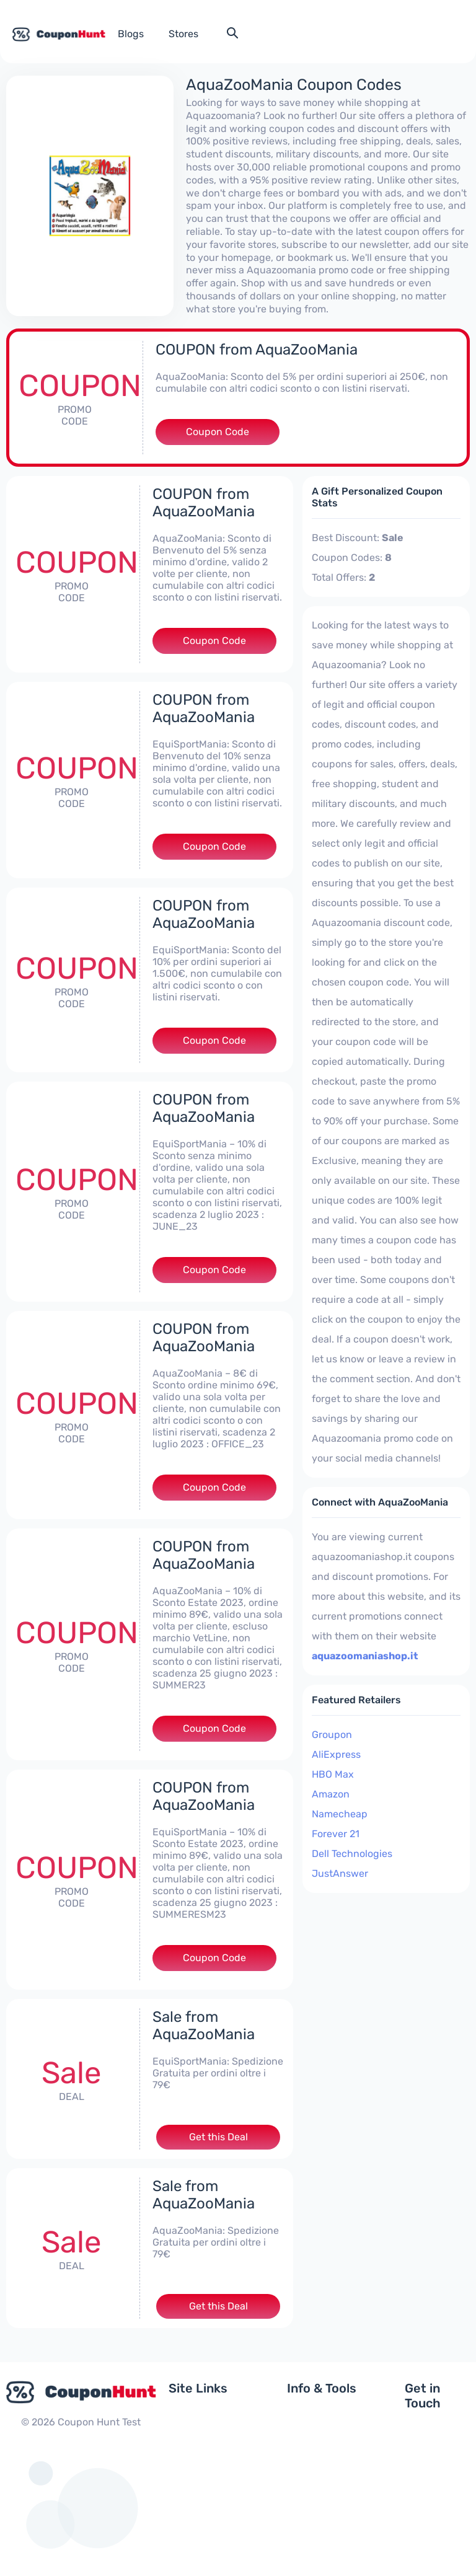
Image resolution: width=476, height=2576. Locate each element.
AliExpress (336, 1754)
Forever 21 (335, 1834)
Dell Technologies (352, 1853)
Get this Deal (218, 2137)
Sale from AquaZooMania (203, 2025)
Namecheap (340, 1814)
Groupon (332, 1734)
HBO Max (333, 1774)
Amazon (331, 1794)
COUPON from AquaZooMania (257, 349)
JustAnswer (340, 1873)
